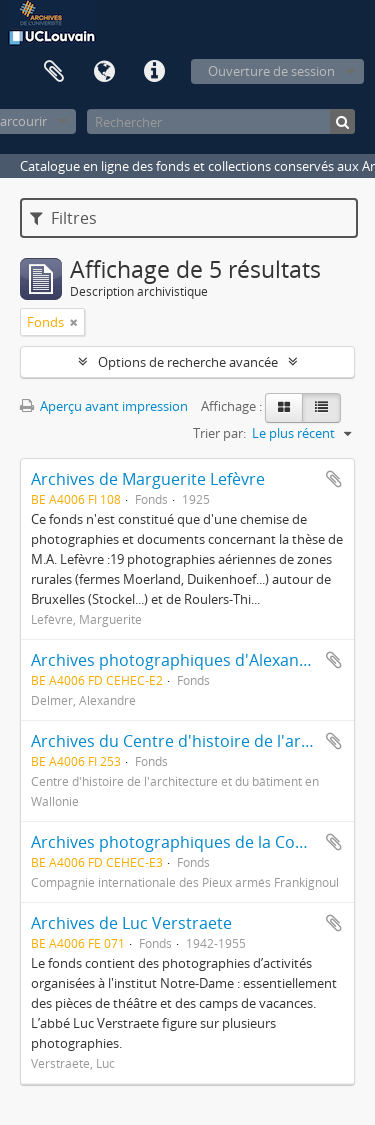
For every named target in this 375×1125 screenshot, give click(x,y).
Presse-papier (54, 72)
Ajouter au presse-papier (334, 479)
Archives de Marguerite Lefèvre (148, 479)
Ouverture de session (271, 71)
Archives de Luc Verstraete (131, 923)
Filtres (63, 218)
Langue (104, 72)
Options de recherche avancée (188, 362)
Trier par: (219, 433)
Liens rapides (154, 72)
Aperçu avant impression (104, 406)
